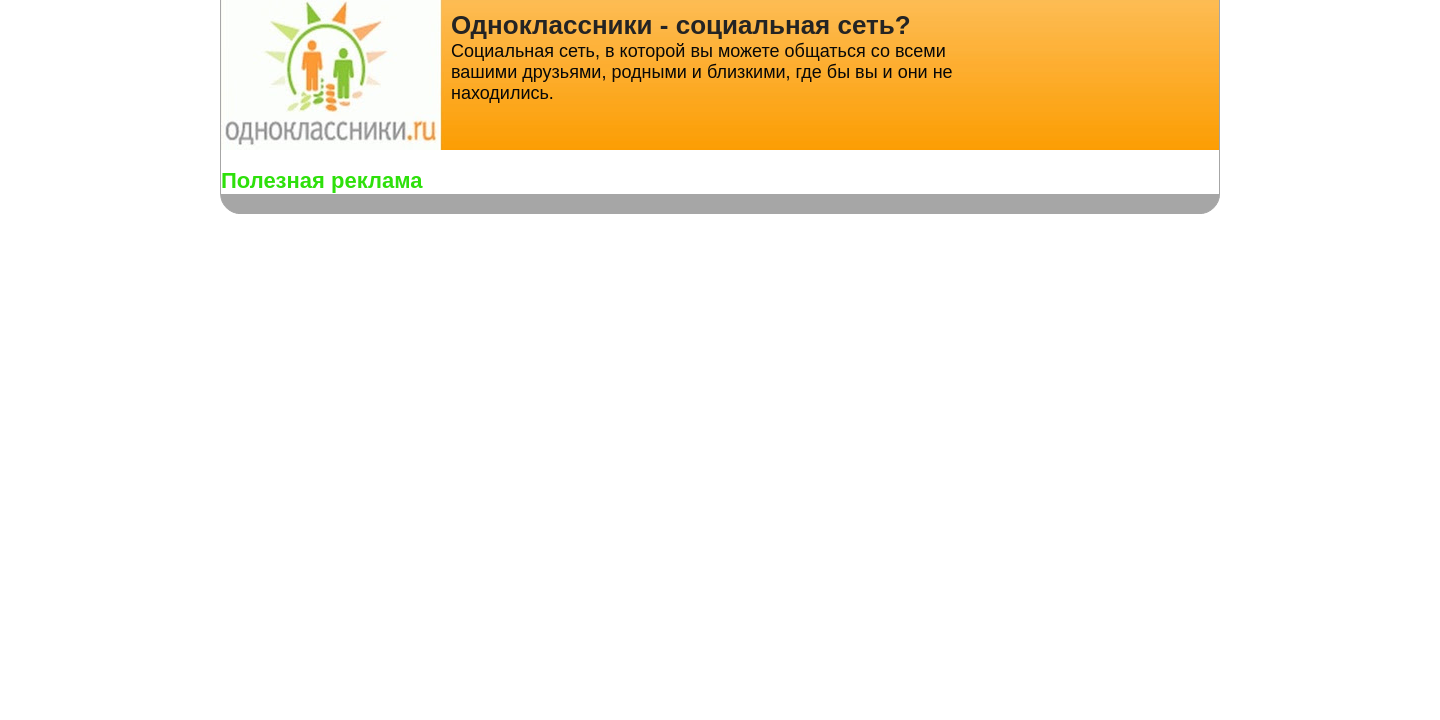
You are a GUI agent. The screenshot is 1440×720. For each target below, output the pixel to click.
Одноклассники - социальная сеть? (681, 25)
